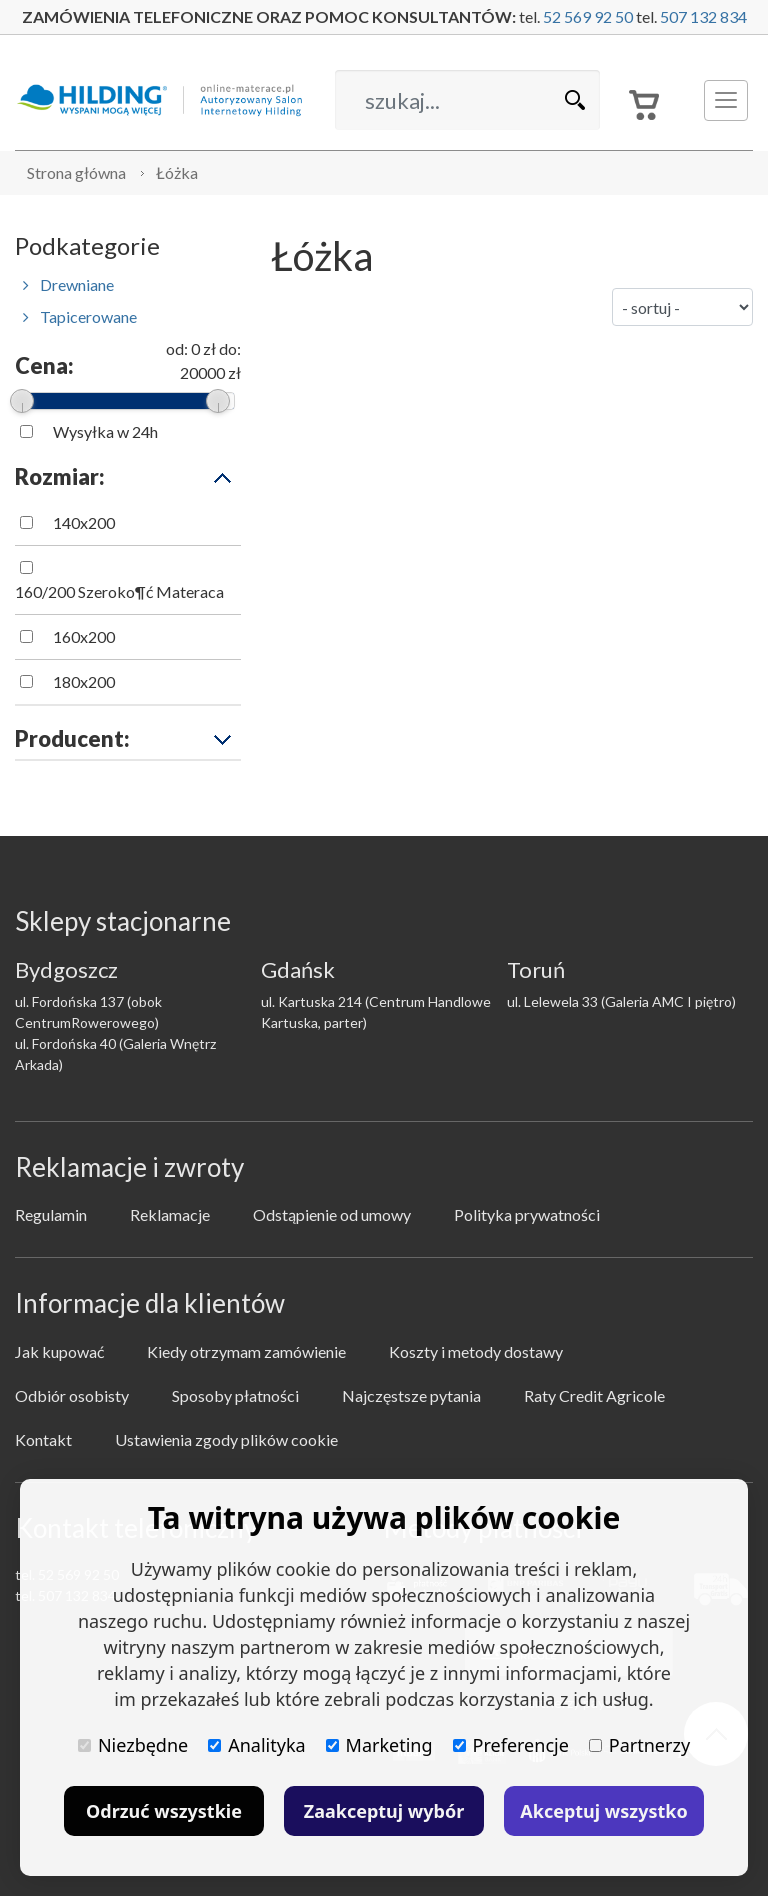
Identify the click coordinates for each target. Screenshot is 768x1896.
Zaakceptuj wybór (384, 1811)
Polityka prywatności (527, 1214)
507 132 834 (703, 16)
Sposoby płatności (235, 1395)
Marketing (379, 1745)
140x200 (84, 522)
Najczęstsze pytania (411, 1395)
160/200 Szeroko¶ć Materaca (119, 591)
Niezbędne (133, 1745)
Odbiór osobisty (72, 1395)
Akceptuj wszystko (603, 1811)
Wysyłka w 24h (105, 431)
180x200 (84, 681)
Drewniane (68, 284)
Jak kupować (59, 1351)
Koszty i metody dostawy (476, 1351)
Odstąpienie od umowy (332, 1214)
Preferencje (511, 1745)
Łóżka (177, 172)
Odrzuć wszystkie (164, 1811)
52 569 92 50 (588, 16)
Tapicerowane (80, 316)
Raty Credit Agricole (594, 1395)
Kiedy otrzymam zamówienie (246, 1351)
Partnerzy (639, 1745)
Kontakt (43, 1439)
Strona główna (76, 172)
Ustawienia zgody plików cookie (226, 1439)
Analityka (256, 1745)
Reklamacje (170, 1214)
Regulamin (51, 1214)
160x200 (84, 636)
